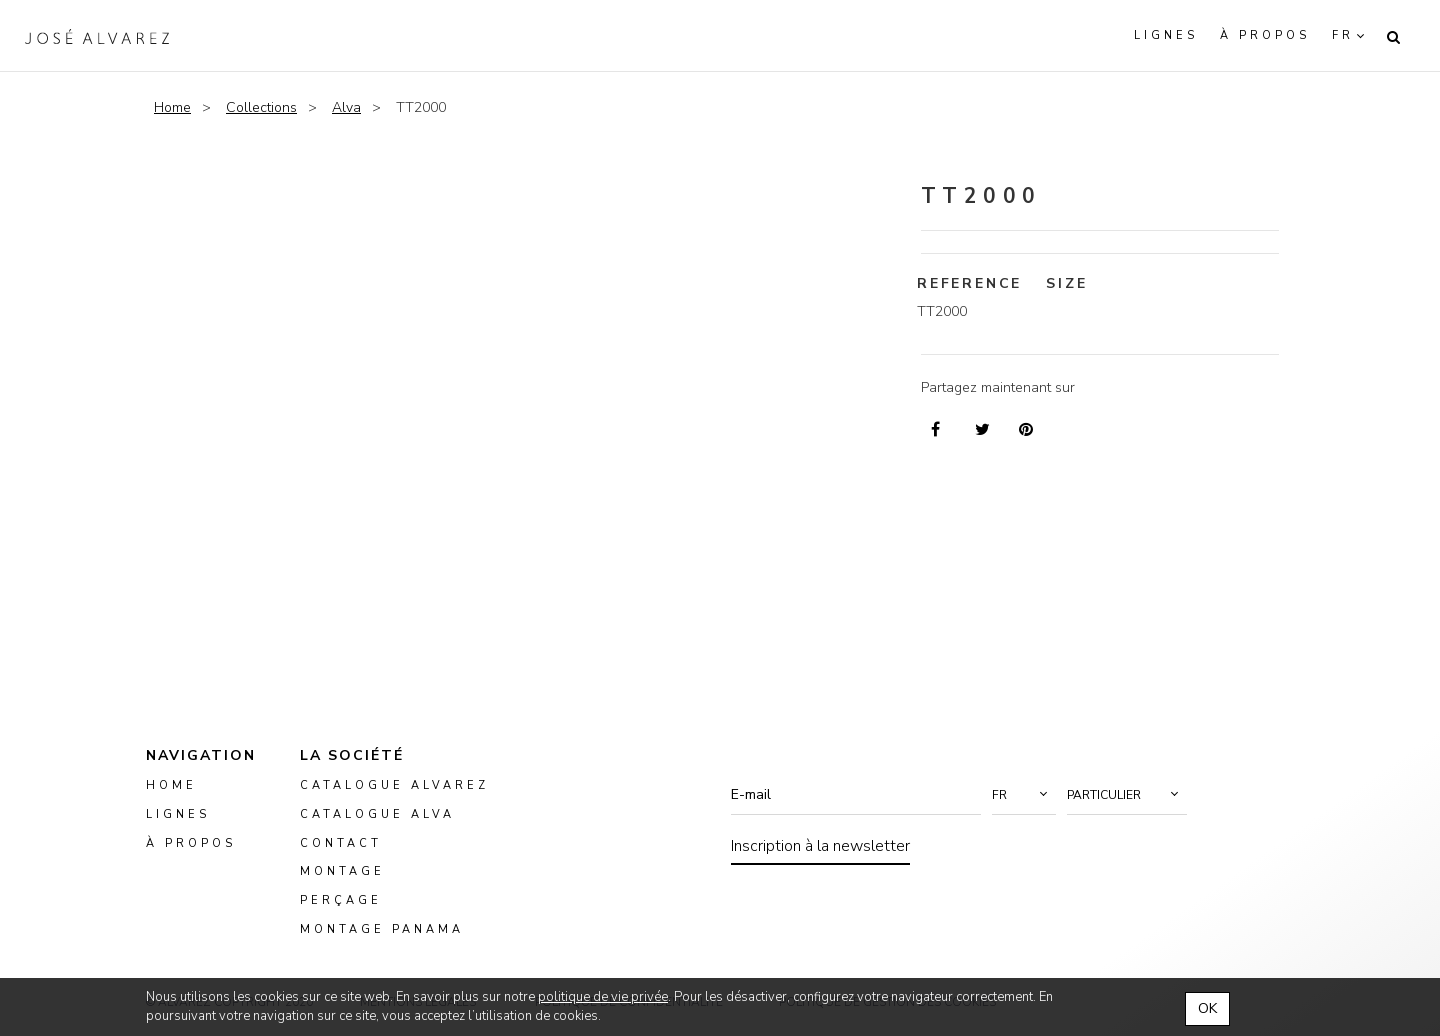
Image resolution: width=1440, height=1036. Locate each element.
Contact (341, 843)
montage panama (382, 929)
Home (172, 107)
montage (342, 872)
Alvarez (97, 36)
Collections (261, 107)
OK (1207, 1008)
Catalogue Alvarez (394, 785)
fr (1343, 35)
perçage (341, 900)
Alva (346, 107)
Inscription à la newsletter (820, 846)
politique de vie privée (603, 997)
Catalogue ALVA (377, 814)
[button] (1024, 795)
